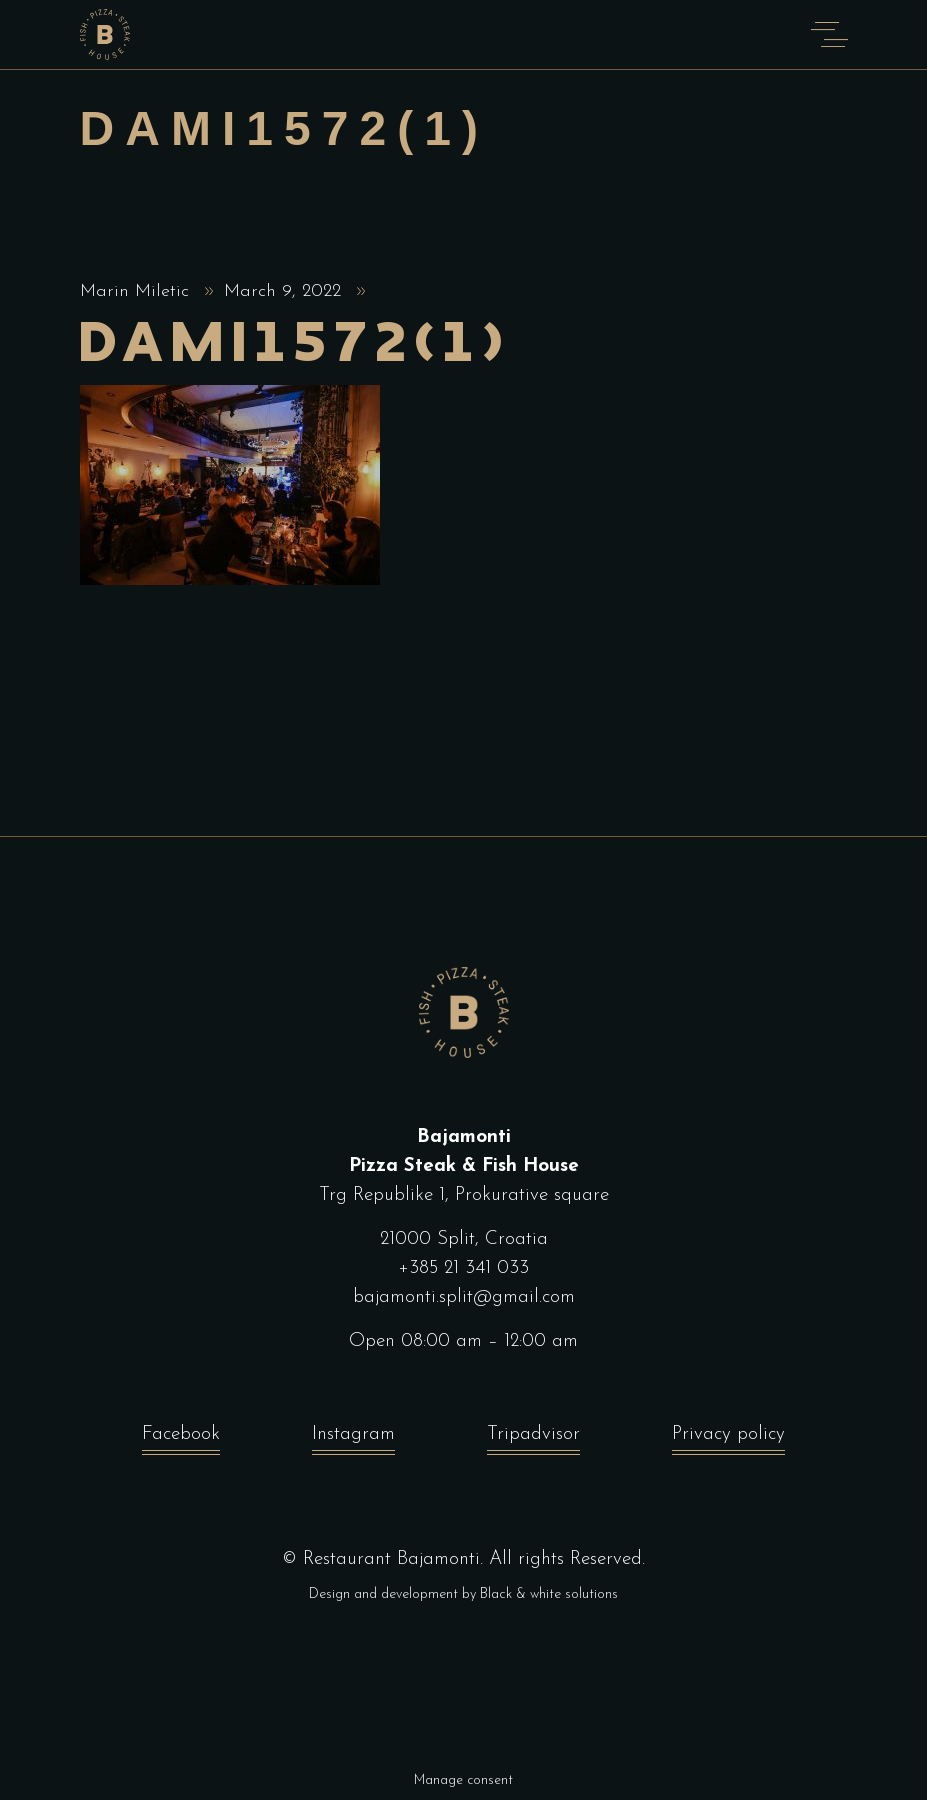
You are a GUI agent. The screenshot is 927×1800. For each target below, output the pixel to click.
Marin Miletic (137, 291)
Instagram (353, 1439)
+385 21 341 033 (463, 1268)
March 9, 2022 (285, 291)
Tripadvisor (533, 1439)
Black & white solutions (549, 1594)
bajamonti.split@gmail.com (464, 1297)
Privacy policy (728, 1439)
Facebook (181, 1439)
